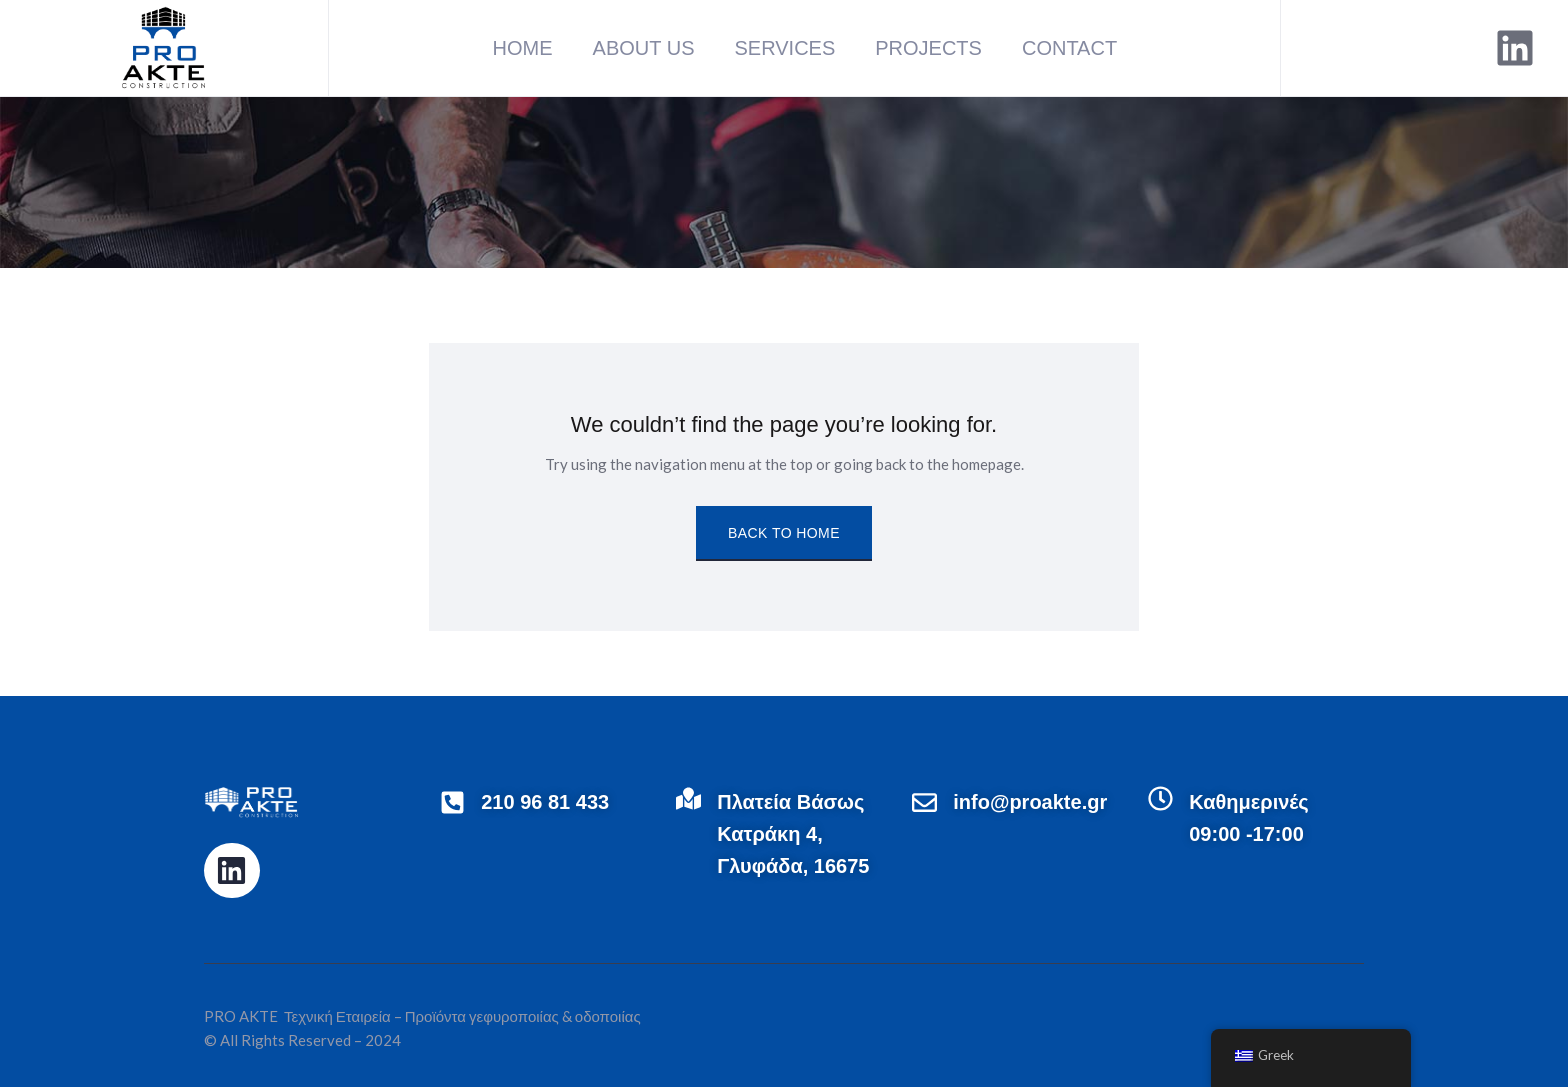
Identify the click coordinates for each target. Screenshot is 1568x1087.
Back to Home (784, 533)
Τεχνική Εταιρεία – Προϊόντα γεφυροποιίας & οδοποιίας (461, 1016)
